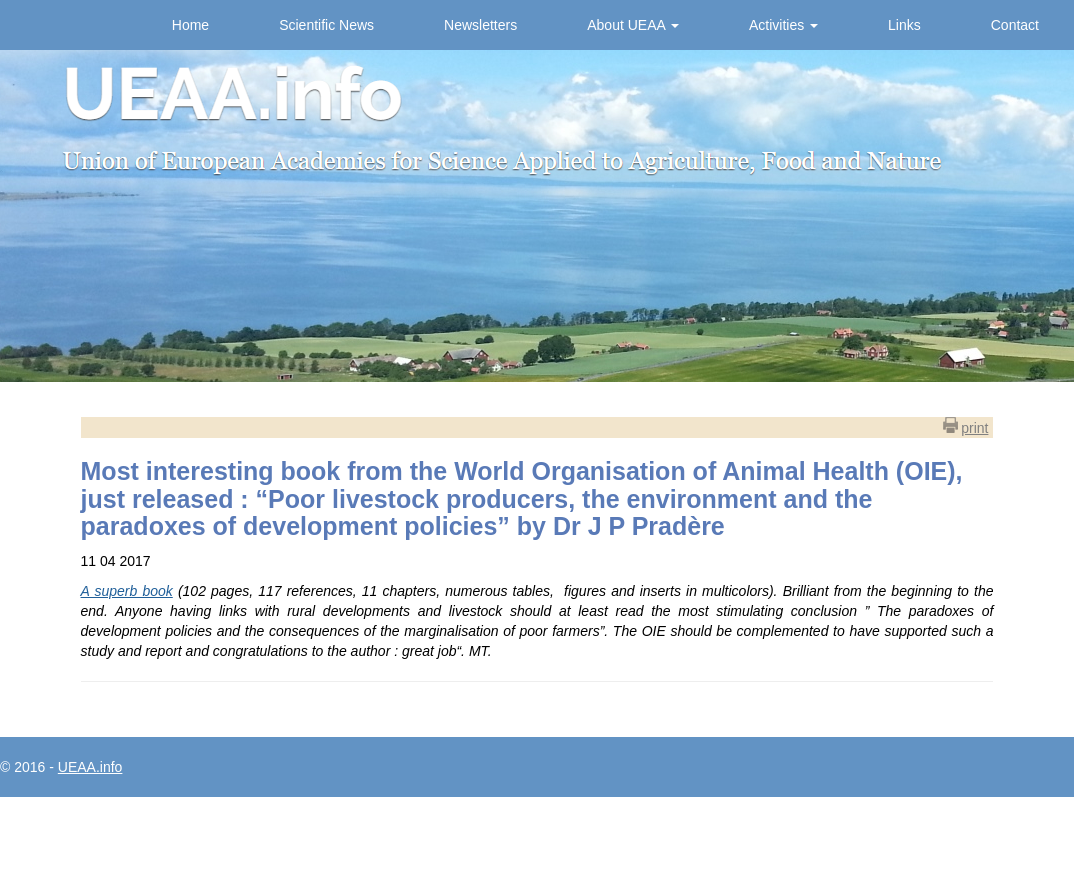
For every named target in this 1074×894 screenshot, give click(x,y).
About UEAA (633, 25)
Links (904, 25)
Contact (1015, 25)
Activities (783, 25)
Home (190, 25)
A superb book (127, 591)
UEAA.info (90, 767)
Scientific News (326, 25)
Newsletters (480, 25)
